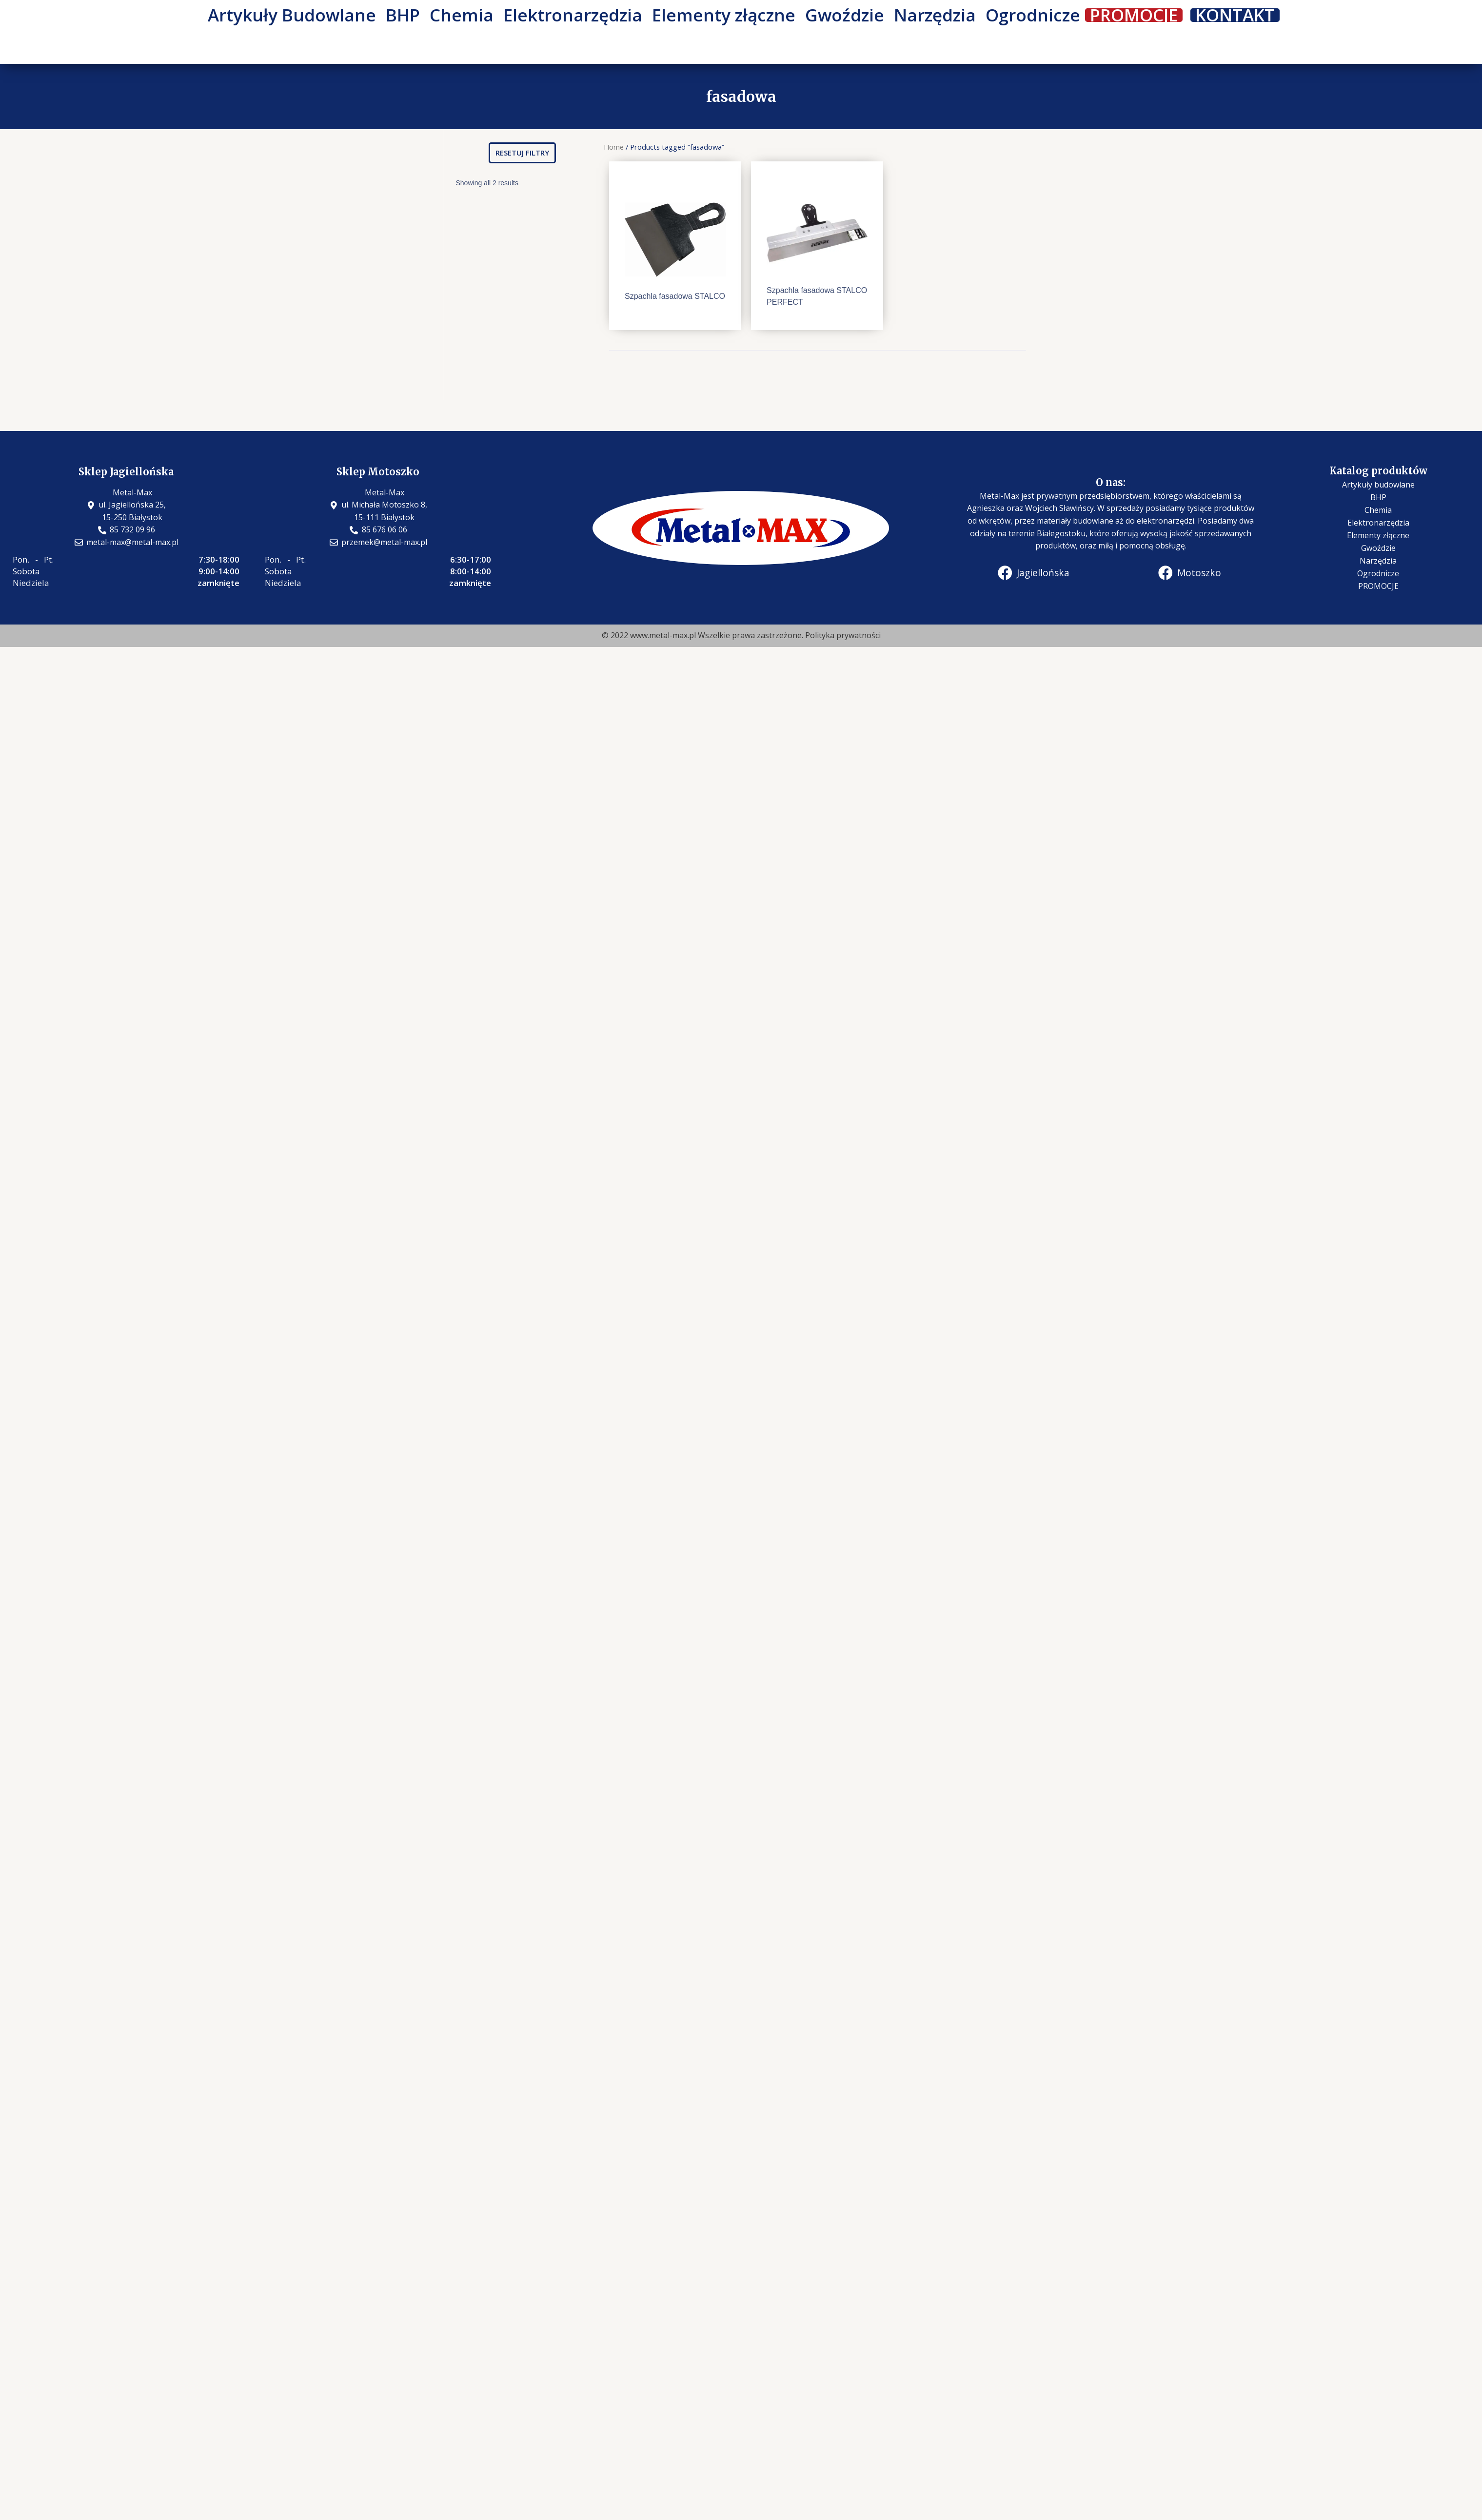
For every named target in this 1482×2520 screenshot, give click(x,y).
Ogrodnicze (1033, 15)
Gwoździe (844, 15)
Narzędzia (935, 15)
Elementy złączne (723, 15)
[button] (522, 152)
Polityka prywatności (843, 635)
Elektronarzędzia (572, 15)
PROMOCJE (1134, 15)
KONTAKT (1235, 15)
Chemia (462, 15)
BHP (403, 15)
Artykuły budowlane (1378, 484)
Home (614, 147)
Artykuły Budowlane (292, 15)
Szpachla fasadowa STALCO (675, 296)
